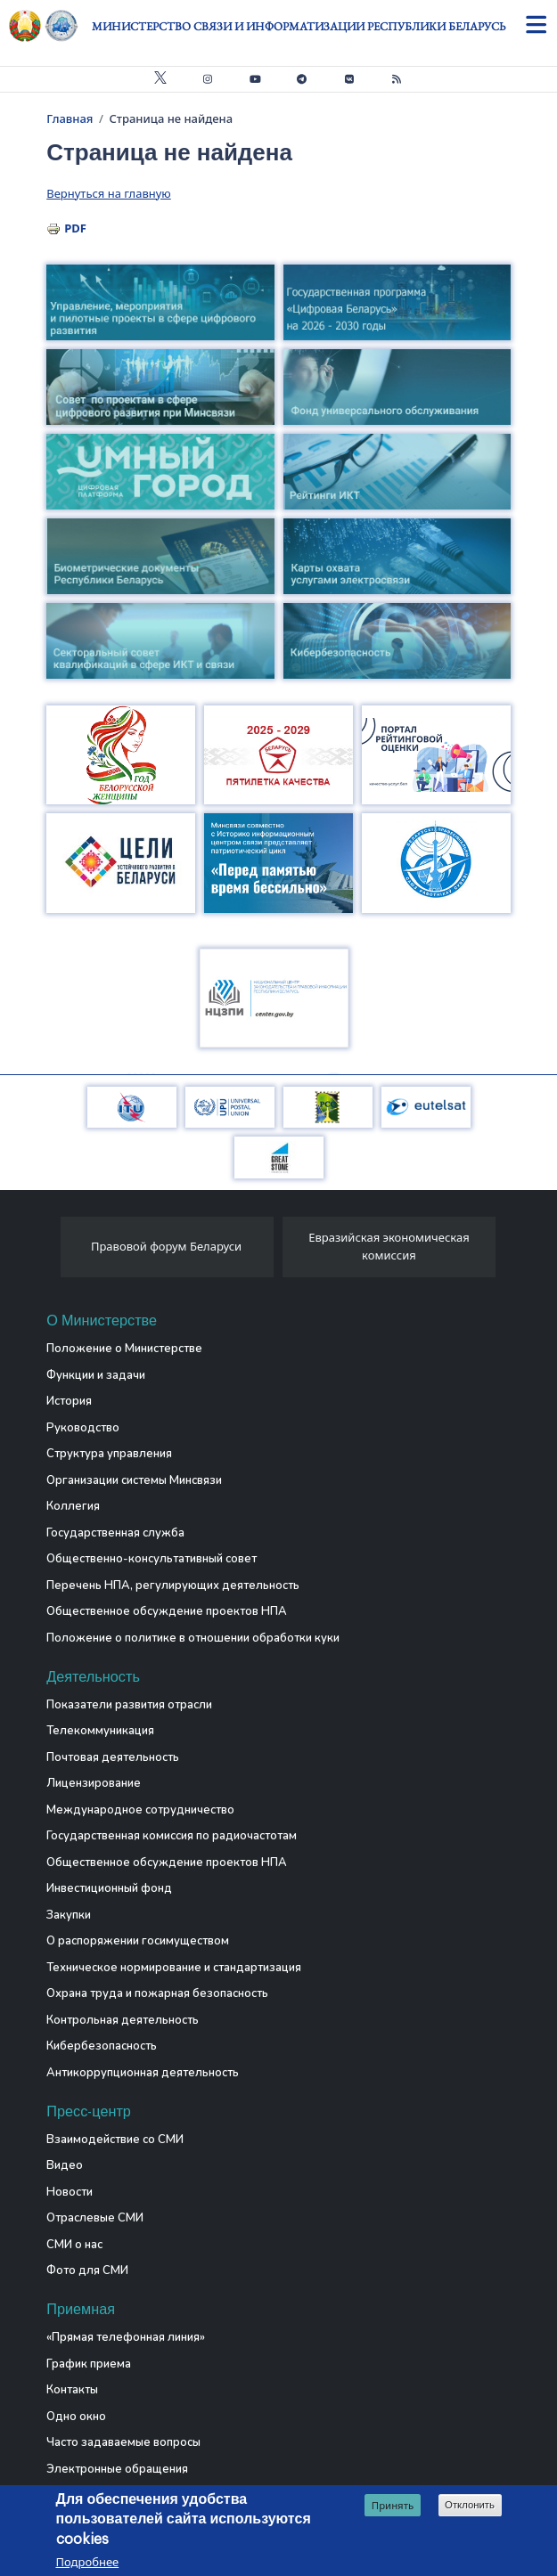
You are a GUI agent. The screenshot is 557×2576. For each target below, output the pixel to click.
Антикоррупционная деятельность (142, 2073)
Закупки (68, 1915)
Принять (393, 2507)
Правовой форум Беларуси (166, 1246)
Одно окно (76, 2417)
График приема (88, 2364)
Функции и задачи (95, 1375)
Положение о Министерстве (124, 1349)
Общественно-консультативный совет (151, 1559)
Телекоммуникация (100, 1731)
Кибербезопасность (101, 2046)
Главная (69, 118)
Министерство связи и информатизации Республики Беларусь (298, 26)
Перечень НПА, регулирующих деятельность (172, 1585)
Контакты (72, 2390)
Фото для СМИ (87, 2270)
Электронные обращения (117, 2469)
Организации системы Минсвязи (134, 1480)
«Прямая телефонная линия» (125, 2337)
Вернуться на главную (108, 193)
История (69, 1401)
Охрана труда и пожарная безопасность (157, 1993)
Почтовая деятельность (112, 1757)
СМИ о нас (74, 2245)
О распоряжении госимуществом (137, 1941)
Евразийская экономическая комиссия (389, 1246)
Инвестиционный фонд (109, 1888)
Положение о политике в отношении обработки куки (193, 1638)
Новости (69, 2192)
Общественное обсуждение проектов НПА (166, 1611)
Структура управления (109, 1454)
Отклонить (470, 2506)
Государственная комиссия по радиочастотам (171, 1836)
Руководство (82, 1428)
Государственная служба (115, 1533)
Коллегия (73, 1506)
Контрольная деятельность (122, 2020)
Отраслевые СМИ (94, 2218)
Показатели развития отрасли (129, 1705)
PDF (75, 228)
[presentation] (54, 1251)
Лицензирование (93, 1783)
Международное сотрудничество (140, 1810)
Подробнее (87, 2564)
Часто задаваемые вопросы (123, 2442)
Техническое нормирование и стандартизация (173, 1968)
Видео (64, 2165)
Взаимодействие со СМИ (115, 2140)
